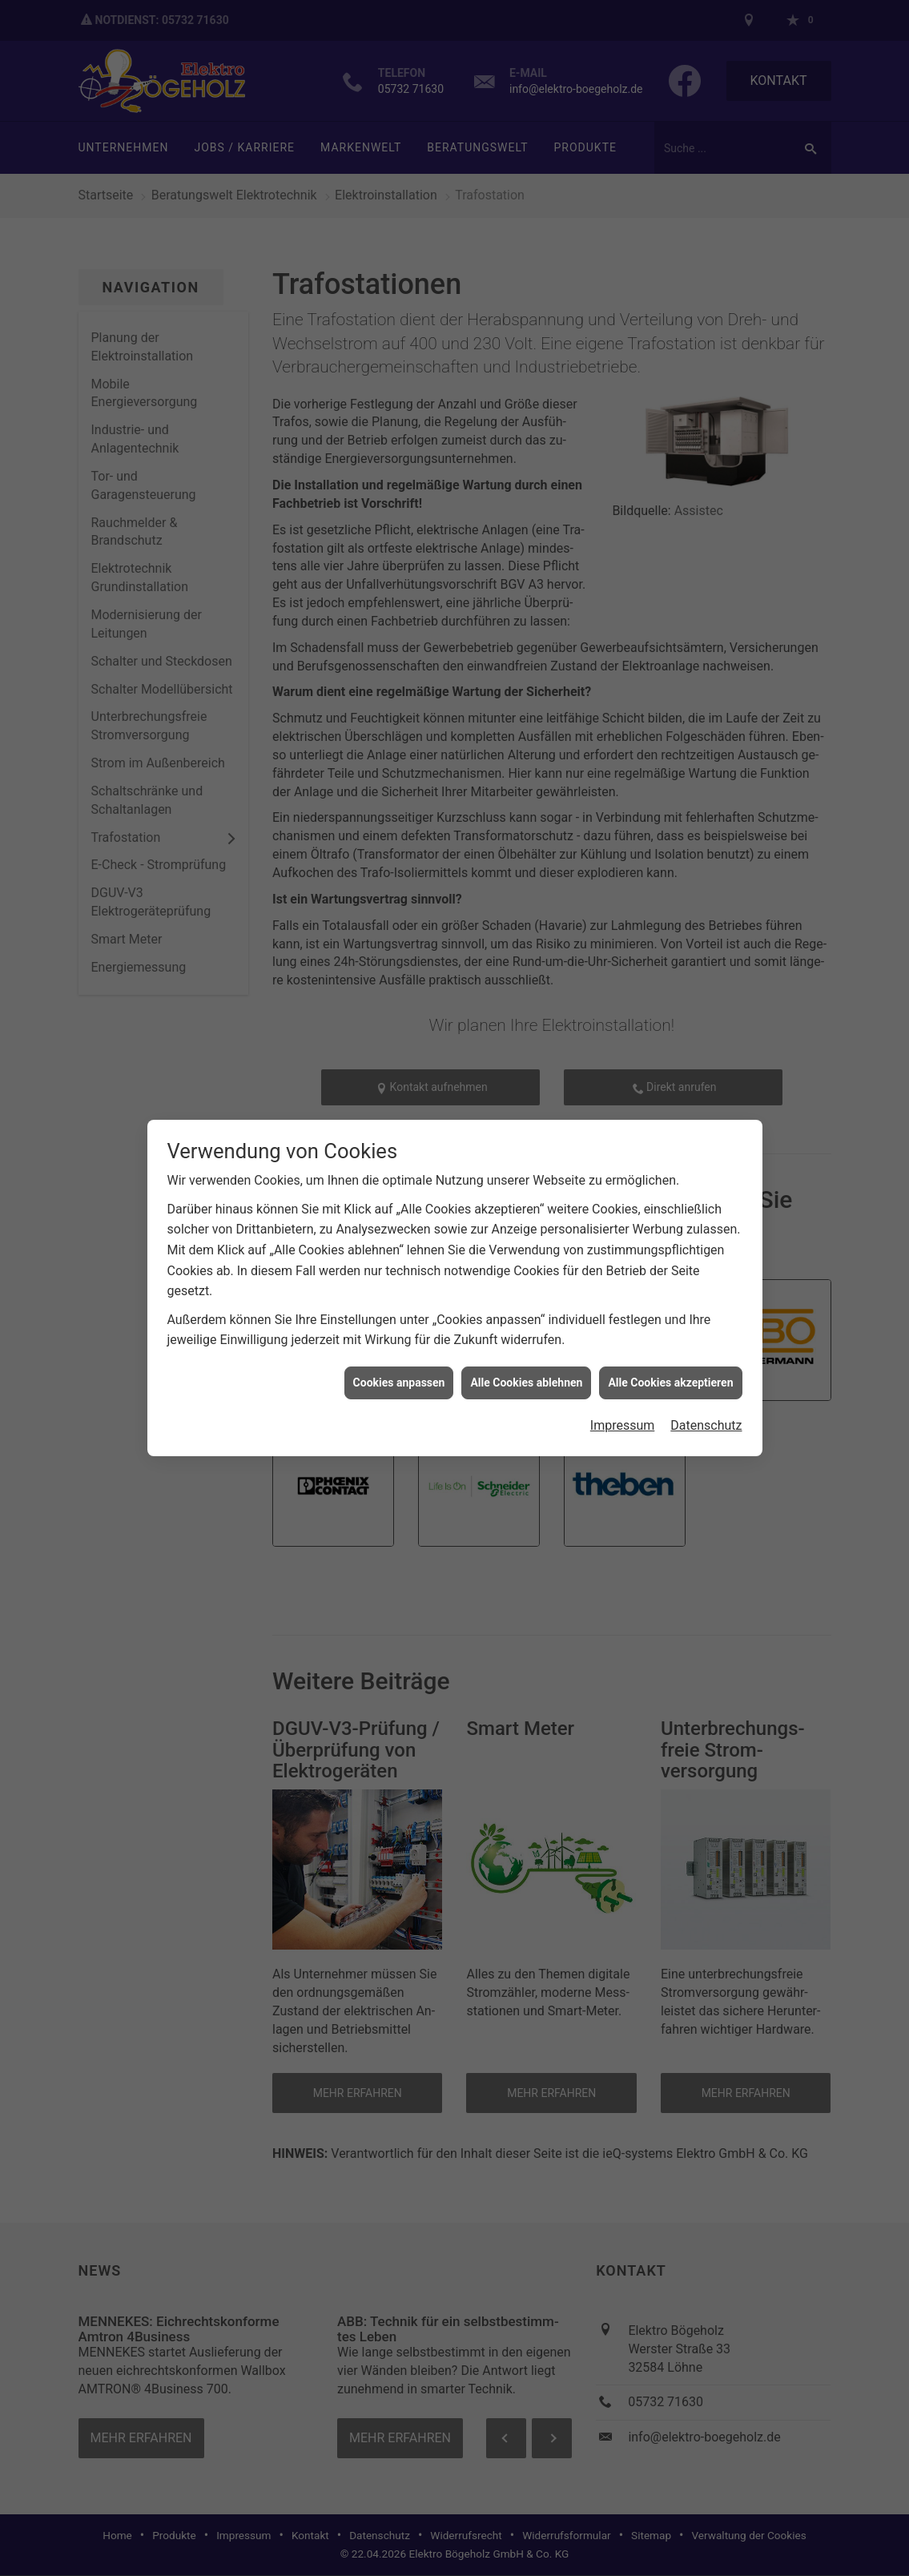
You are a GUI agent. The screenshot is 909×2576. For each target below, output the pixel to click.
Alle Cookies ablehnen (526, 1382)
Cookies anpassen (399, 1382)
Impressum (622, 1425)
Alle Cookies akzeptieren (670, 1382)
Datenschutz (706, 1425)
